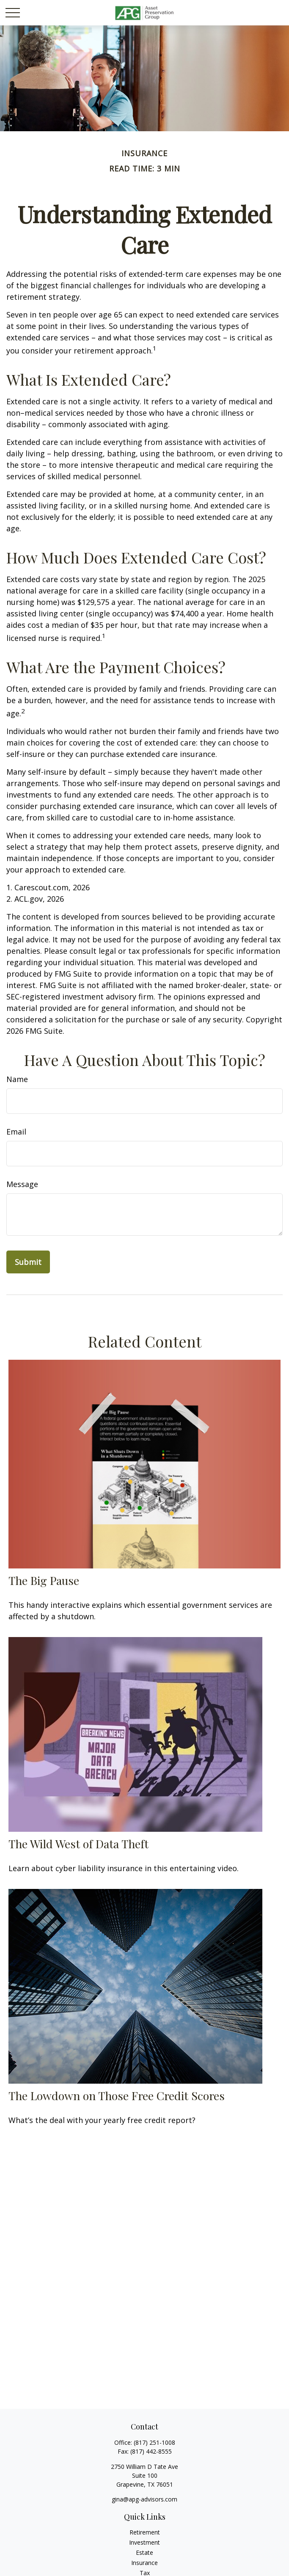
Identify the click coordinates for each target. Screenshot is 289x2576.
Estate (144, 2552)
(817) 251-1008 (154, 2442)
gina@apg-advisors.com (144, 2499)
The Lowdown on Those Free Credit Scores (116, 2095)
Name (17, 1079)
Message (22, 1184)
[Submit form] (28, 1262)
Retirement (144, 2532)
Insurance (144, 2563)
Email (16, 1131)
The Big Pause (43, 1580)
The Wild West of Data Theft (78, 1843)
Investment (144, 2542)
